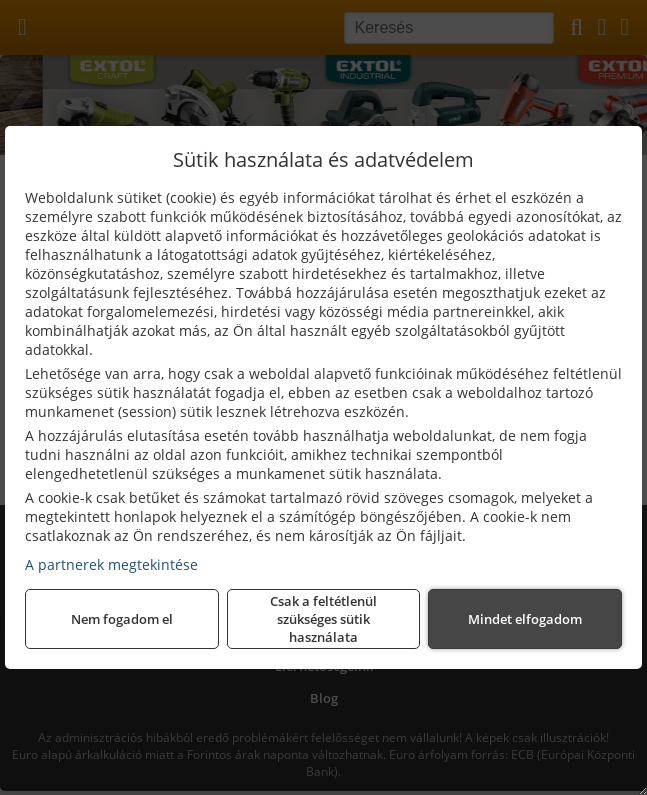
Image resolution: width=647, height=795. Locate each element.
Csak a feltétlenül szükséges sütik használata (323, 619)
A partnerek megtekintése (111, 564)
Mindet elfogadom (525, 619)
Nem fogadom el (122, 619)
